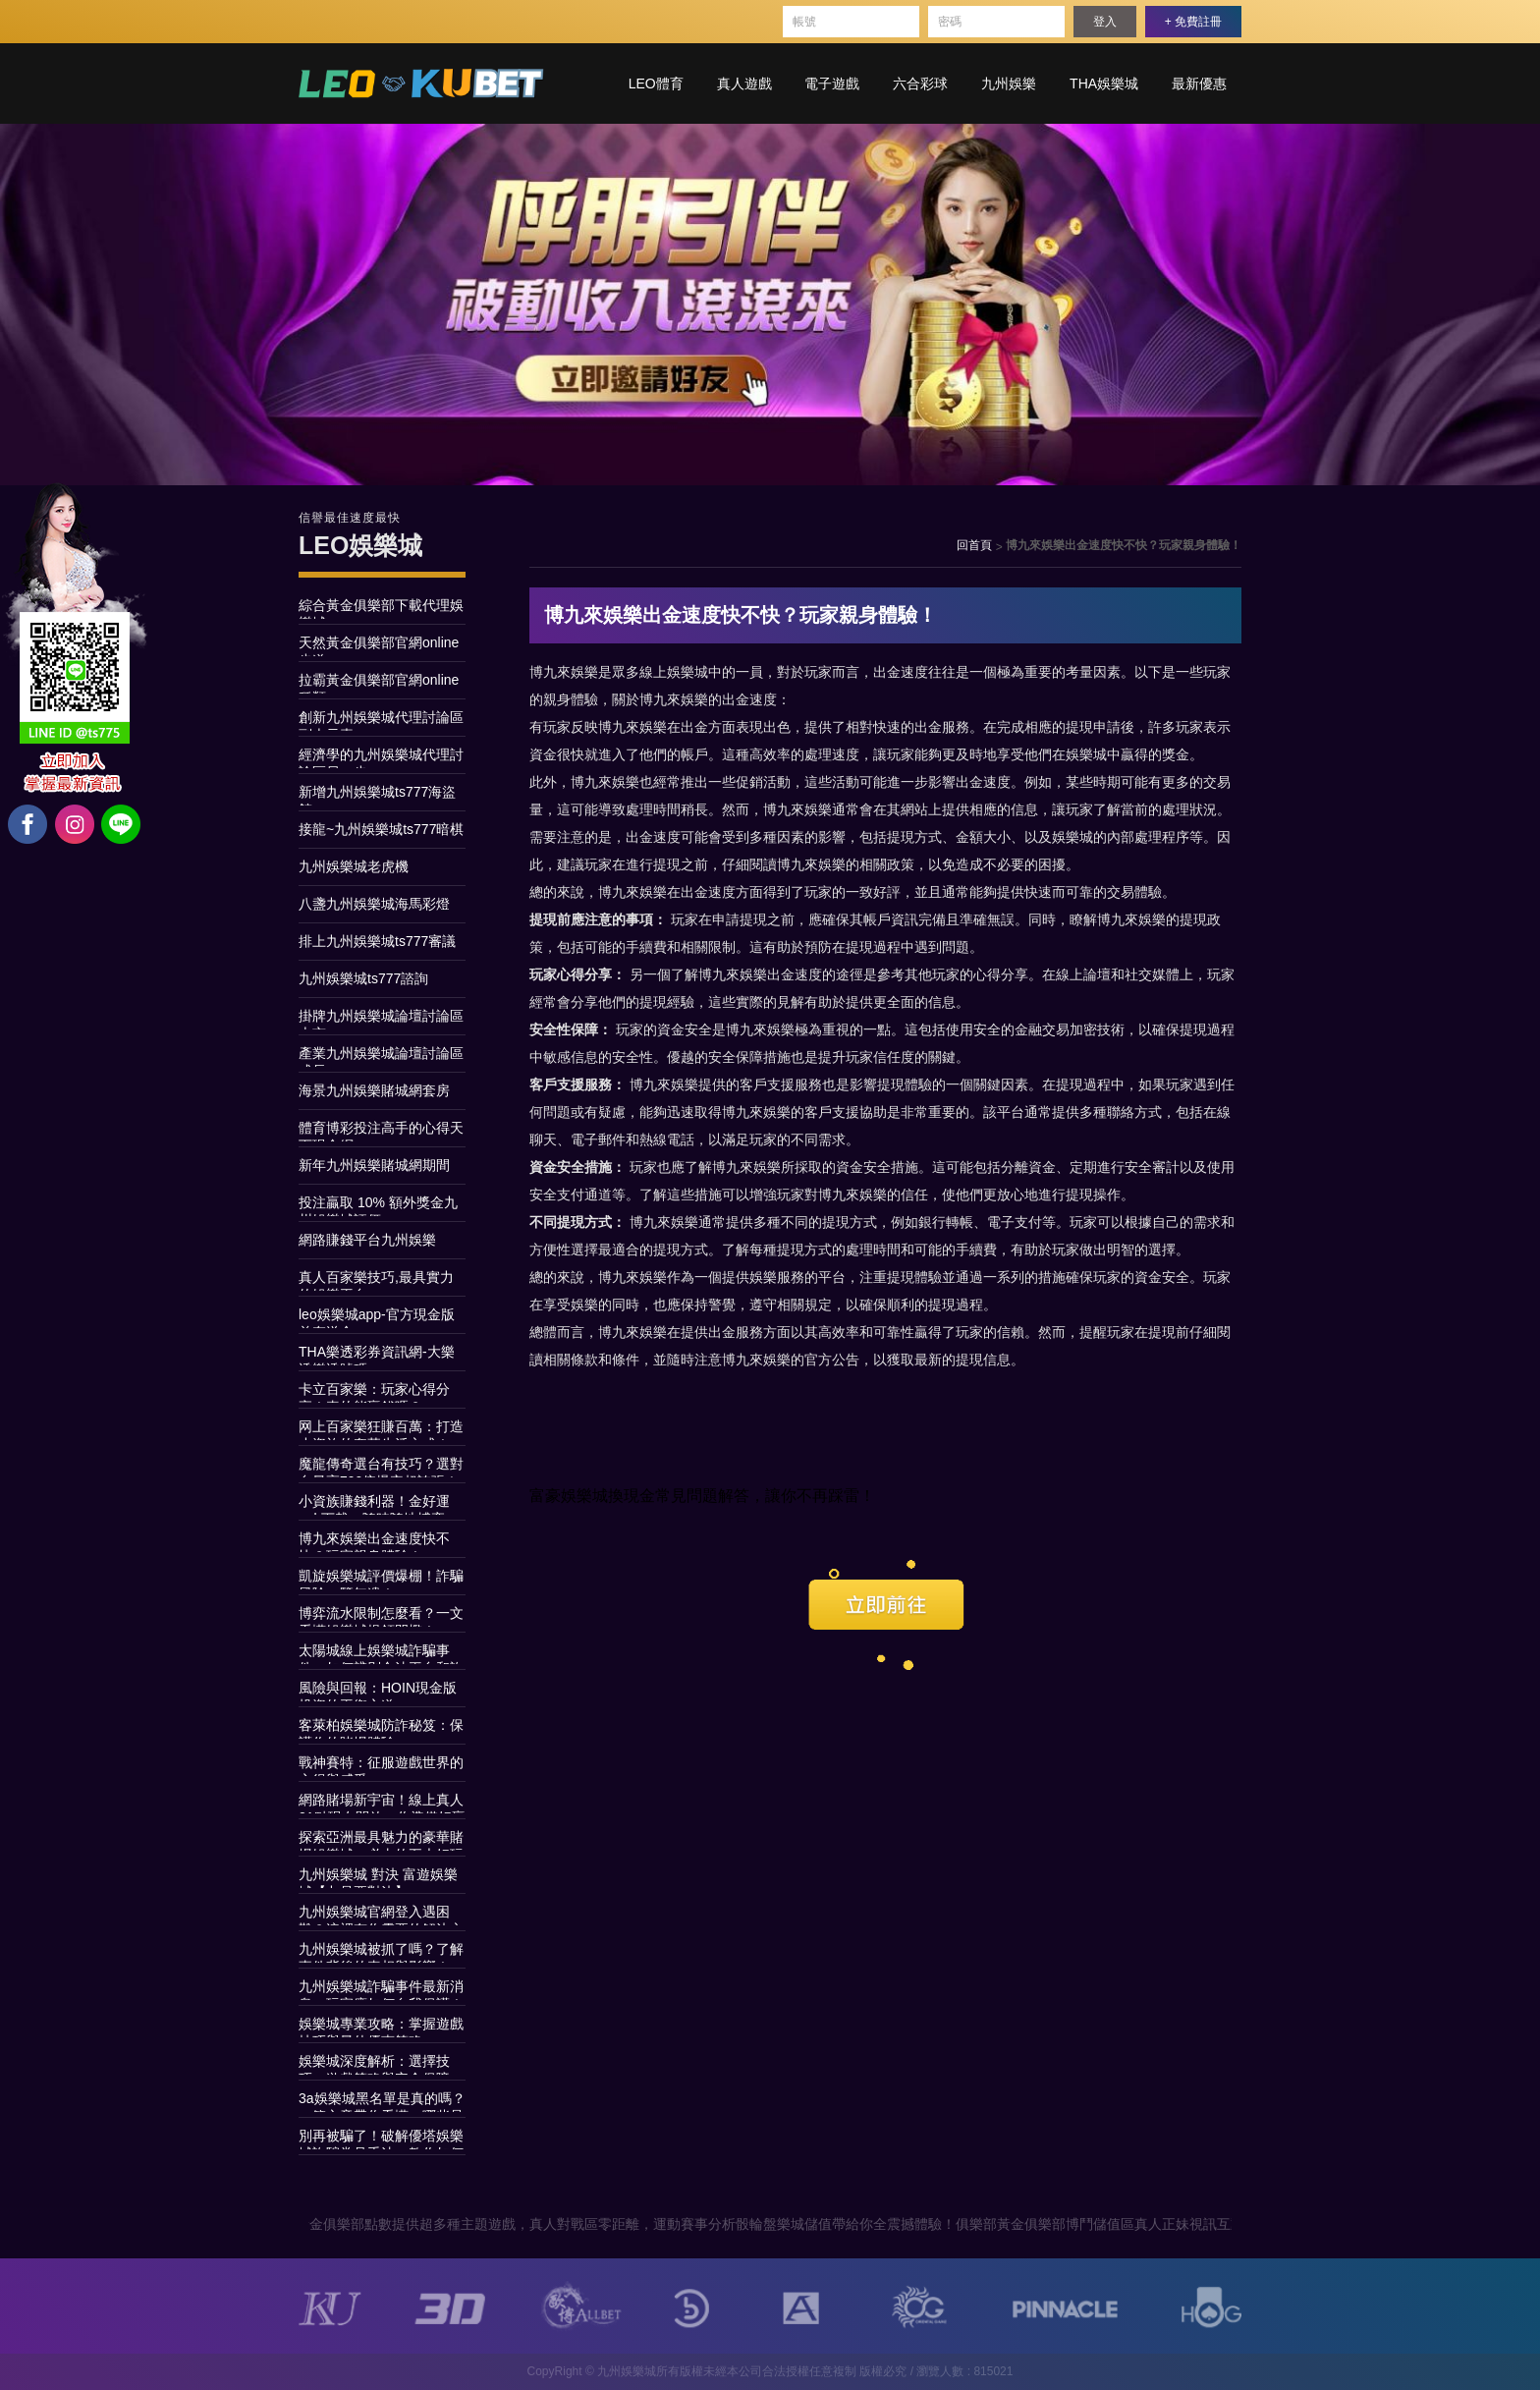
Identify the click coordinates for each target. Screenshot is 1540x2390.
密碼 (950, 21)
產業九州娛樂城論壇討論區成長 (381, 1056)
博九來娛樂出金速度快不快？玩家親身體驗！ (374, 1541)
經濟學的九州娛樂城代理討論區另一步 (381, 757)
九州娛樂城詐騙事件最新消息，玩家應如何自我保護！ (381, 1989)
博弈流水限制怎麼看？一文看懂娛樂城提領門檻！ (381, 1616)
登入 (1105, 21)
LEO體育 (656, 83)
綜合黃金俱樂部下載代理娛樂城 (381, 608)
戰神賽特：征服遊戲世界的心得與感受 (381, 1765)
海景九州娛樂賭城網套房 (374, 1090)
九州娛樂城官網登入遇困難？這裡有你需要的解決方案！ (381, 1914)
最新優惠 (1199, 83)
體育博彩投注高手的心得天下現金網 (381, 1130)
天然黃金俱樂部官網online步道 (379, 645)
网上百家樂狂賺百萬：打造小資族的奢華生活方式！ (381, 1429)
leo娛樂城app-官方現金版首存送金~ (377, 1317)
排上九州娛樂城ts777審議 (377, 941)
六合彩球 (920, 83)
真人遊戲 (744, 83)
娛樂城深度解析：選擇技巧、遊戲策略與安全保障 (374, 2064)
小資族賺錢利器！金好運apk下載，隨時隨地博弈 (374, 1504)
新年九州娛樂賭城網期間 (374, 1165)
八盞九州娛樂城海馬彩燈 (374, 904)
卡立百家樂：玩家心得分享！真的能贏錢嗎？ (374, 1392)
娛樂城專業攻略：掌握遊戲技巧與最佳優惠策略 (381, 2026)
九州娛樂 (1008, 83)
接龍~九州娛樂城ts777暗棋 (381, 829)
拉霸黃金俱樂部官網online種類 (379, 683)
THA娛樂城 (1104, 83)
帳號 (804, 21)
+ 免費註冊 (1193, 21)
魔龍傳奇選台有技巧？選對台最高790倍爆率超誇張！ (381, 1466)
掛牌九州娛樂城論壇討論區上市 (381, 1018)
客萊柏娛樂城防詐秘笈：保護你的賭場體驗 (381, 1728)
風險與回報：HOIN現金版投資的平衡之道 (378, 1690)
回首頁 (974, 545)
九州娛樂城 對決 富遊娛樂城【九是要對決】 (378, 1877)
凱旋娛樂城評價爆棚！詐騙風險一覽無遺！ (381, 1578)
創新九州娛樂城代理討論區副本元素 (381, 720)
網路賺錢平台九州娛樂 (367, 1240)
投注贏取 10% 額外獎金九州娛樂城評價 (378, 1205)
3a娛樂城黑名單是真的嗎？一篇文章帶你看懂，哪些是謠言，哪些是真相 (382, 2101)
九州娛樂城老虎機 (354, 866)
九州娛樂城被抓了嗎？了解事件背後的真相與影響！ (381, 1952)
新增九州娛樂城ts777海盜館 (377, 795)
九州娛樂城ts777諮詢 (363, 978)
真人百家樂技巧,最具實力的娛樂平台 (376, 1280)
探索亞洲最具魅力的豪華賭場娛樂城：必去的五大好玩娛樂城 (381, 1840)
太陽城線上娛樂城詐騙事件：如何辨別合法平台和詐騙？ (381, 1653)
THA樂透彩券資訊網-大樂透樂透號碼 (377, 1354)
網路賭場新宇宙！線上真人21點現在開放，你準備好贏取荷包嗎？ (382, 1802)
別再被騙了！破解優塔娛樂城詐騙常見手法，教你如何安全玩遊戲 (381, 2138)
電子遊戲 (831, 83)
